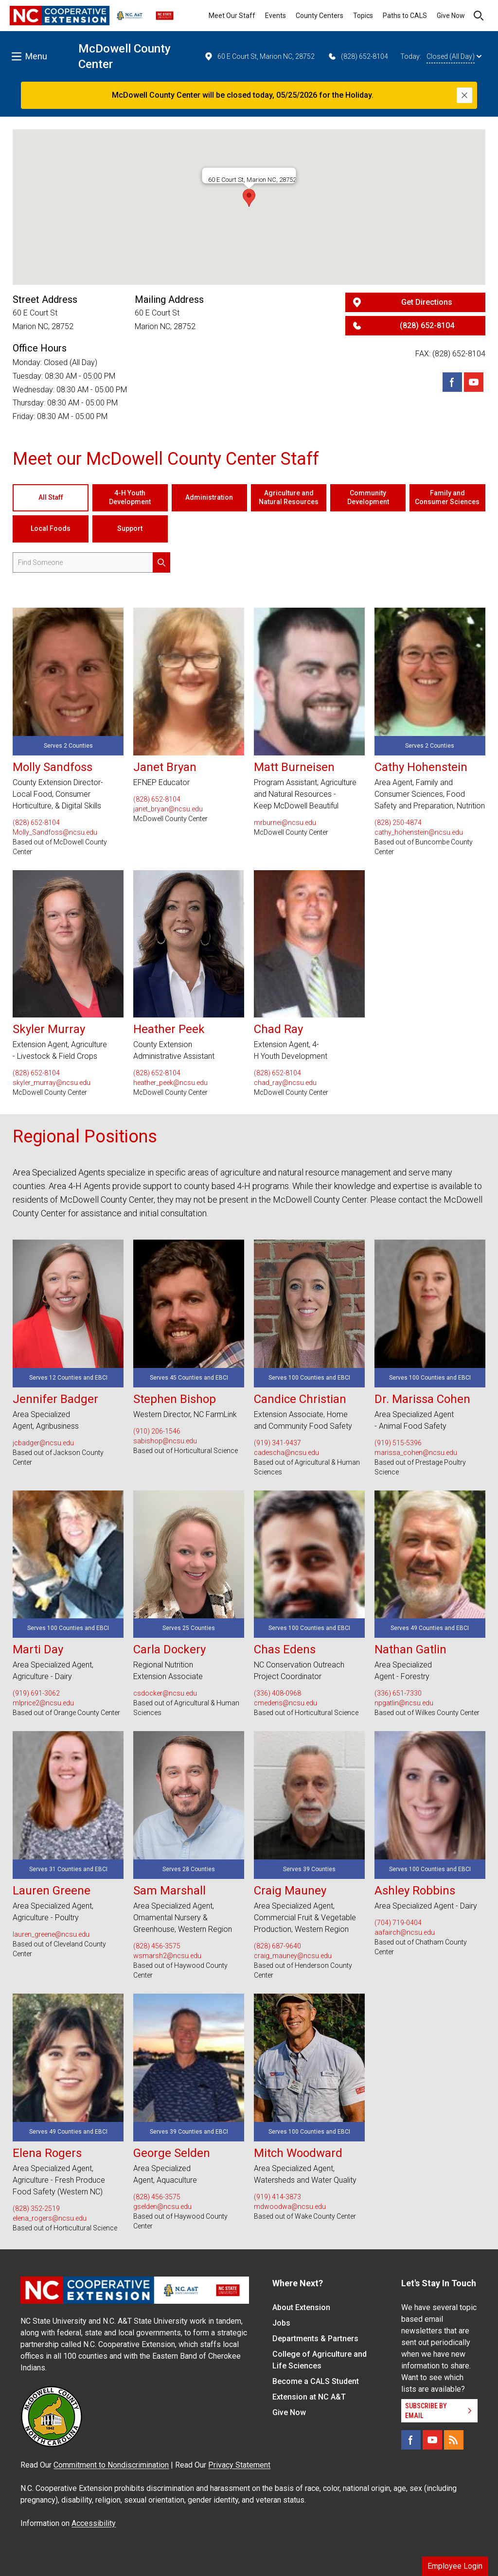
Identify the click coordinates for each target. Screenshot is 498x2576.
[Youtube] (473, 382)
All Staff (50, 497)
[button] (249, 198)
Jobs (281, 2323)
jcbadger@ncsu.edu (43, 1443)
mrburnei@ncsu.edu (285, 822)
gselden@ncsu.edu (162, 2206)
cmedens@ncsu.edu (285, 1703)
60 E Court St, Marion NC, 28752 (259, 56)
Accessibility (93, 2523)
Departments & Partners (315, 2338)
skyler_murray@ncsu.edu (51, 1082)
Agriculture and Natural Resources (289, 497)
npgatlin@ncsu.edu (403, 1703)
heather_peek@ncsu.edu (170, 1082)
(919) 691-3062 (36, 1693)
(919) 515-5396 (398, 1443)
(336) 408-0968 (277, 1693)
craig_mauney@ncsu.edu (293, 1956)
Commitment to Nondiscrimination (111, 2465)
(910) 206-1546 (156, 1431)
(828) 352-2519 (36, 2208)
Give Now (451, 15)
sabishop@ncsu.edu (165, 1441)
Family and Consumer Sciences (447, 497)
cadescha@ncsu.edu (286, 1452)
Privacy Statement (239, 2465)
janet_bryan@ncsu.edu (168, 809)
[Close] (464, 95)
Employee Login (454, 2566)
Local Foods (51, 528)
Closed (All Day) (454, 56)
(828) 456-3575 (156, 1946)
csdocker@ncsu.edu (165, 1693)
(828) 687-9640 (277, 1946)
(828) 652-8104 (357, 56)
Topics (363, 15)
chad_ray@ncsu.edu (285, 1082)
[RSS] (453, 2440)
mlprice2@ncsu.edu (43, 1703)
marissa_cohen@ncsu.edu (415, 1452)
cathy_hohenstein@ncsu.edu (418, 832)
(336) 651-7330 (398, 1693)
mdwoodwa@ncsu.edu (290, 2206)
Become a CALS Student (315, 2381)
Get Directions (426, 302)
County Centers (319, 15)
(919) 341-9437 (277, 1443)
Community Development (368, 497)
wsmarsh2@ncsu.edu (167, 1956)
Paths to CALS (405, 15)
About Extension (301, 2307)
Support (129, 528)
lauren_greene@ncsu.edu (51, 1934)
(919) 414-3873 (277, 2197)
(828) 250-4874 (398, 822)
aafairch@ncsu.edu (404, 1932)
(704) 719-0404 (398, 1923)
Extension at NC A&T (309, 2396)
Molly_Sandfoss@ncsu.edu (55, 832)
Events (275, 15)
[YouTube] (432, 2440)
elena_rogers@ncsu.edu (50, 2218)
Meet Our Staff (232, 15)
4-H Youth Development (130, 497)
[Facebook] (452, 382)
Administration (209, 497)
